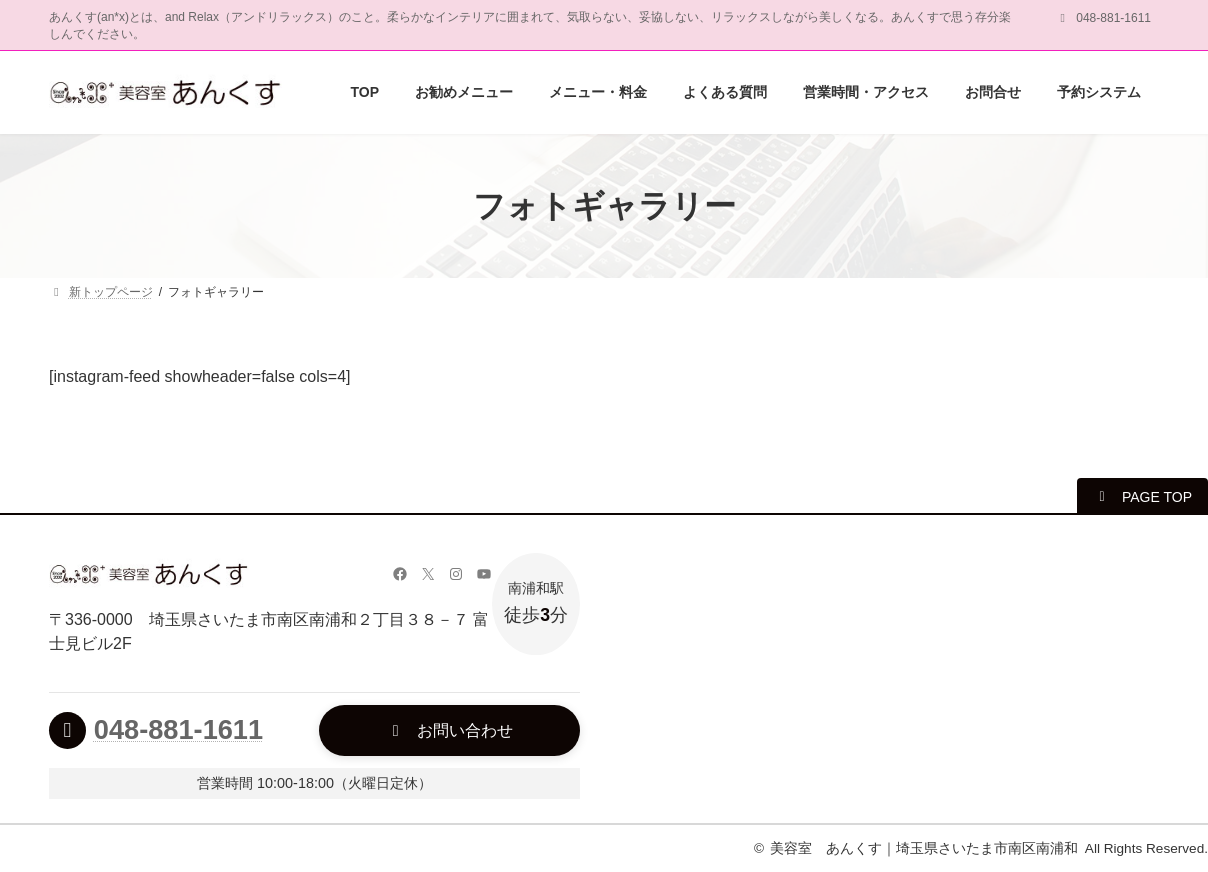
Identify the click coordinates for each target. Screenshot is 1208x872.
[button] (1142, 496)
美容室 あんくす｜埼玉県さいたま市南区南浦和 (924, 848)
